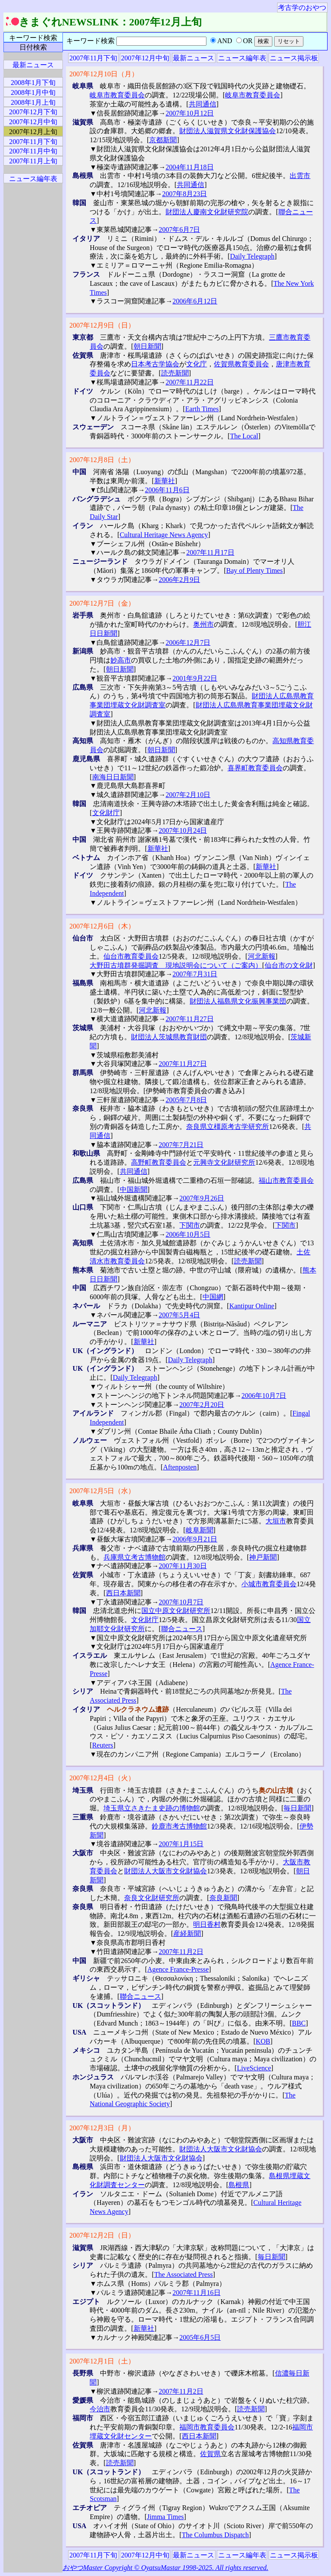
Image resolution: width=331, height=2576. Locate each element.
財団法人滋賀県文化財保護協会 (227, 130)
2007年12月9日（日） (102, 325)
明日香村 (207, 1924)
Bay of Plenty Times (254, 570)
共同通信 (202, 104)
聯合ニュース (182, 1628)
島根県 (238, 2184)
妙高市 (120, 660)
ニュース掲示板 (294, 58)
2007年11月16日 (196, 2292)
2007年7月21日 (181, 1144)
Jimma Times (165, 2516)
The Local (244, 436)
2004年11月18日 (189, 167)
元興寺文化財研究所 (224, 1162)
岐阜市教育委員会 (117, 95)
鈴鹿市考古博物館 (179, 1826)
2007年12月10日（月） (103, 74)
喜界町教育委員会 (255, 768)
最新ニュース (193, 58)
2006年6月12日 (194, 301)
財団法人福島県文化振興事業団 (238, 1001)
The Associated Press (183, 2274)
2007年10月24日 (183, 830)
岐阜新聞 (199, 1530)
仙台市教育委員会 (131, 956)
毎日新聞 (297, 1808)
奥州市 (203, 624)
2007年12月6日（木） (102, 926)
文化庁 (196, 364)
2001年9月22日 (194, 678)
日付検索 (33, 47)
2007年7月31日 (194, 974)
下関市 (189, 1225)
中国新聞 (133, 1189)
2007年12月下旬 (33, 112)
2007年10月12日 (190, 113)
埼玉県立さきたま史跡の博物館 (151, 1808)
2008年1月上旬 (33, 102)
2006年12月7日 (188, 642)
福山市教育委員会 (286, 1180)
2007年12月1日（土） (102, 2361)
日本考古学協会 (155, 364)
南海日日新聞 (113, 777)
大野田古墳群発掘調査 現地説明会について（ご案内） (176, 965)
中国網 (213, 1297)
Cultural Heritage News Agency (164, 534)
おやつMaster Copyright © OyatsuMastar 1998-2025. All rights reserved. (165, 2567)
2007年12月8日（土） (102, 459)
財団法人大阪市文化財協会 (165, 1871)
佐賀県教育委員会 (241, 364)
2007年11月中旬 (33, 151)
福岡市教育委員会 (206, 2427)
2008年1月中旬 (33, 92)
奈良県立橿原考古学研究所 (227, 1126)
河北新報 (261, 956)
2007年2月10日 (188, 794)
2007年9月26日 (201, 1198)
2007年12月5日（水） (102, 1490)
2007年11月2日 (181, 1951)
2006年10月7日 (263, 1395)
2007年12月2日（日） (102, 2235)
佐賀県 (210, 2453)
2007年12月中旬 (145, 58)
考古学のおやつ (302, 7)
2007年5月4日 (179, 1315)
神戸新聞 (263, 1557)
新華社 (164, 481)
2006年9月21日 (194, 1539)
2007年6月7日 (179, 229)
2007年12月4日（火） (102, 1778)
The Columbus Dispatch (215, 2534)
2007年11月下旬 (93, 58)
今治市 (100, 2409)
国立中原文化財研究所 (175, 1610)
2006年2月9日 (179, 579)
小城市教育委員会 (269, 1584)
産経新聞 (187, 1933)
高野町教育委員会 (158, 1162)
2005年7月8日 (186, 1100)
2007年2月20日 (201, 1404)
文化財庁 (106, 812)
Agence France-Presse (178, 1969)
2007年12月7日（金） (102, 603)
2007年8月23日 (184, 193)
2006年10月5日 (188, 1234)
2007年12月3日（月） (102, 2128)
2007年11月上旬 (33, 161)
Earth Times (202, 409)
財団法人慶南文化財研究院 (207, 212)
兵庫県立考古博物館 (134, 1557)
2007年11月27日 (189, 1018)
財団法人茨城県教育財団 (169, 1037)
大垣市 (275, 1521)
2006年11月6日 (167, 490)
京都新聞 (163, 140)
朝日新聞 (147, 346)
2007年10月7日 (181, 1602)
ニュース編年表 (242, 58)
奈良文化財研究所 (151, 1897)
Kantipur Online (251, 1306)
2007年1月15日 (181, 1844)
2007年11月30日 (182, 1565)
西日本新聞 (123, 1593)
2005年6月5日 (200, 2337)
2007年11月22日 (189, 382)
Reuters (102, 1745)
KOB (263, 2041)
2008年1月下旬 (33, 82)
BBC (299, 2023)
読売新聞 (175, 373)
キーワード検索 (33, 37)
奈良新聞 (223, 1897)
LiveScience (254, 2068)
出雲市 (300, 175)
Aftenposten (180, 1467)
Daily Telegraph (252, 256)
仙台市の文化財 (289, 965)
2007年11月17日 (210, 552)
